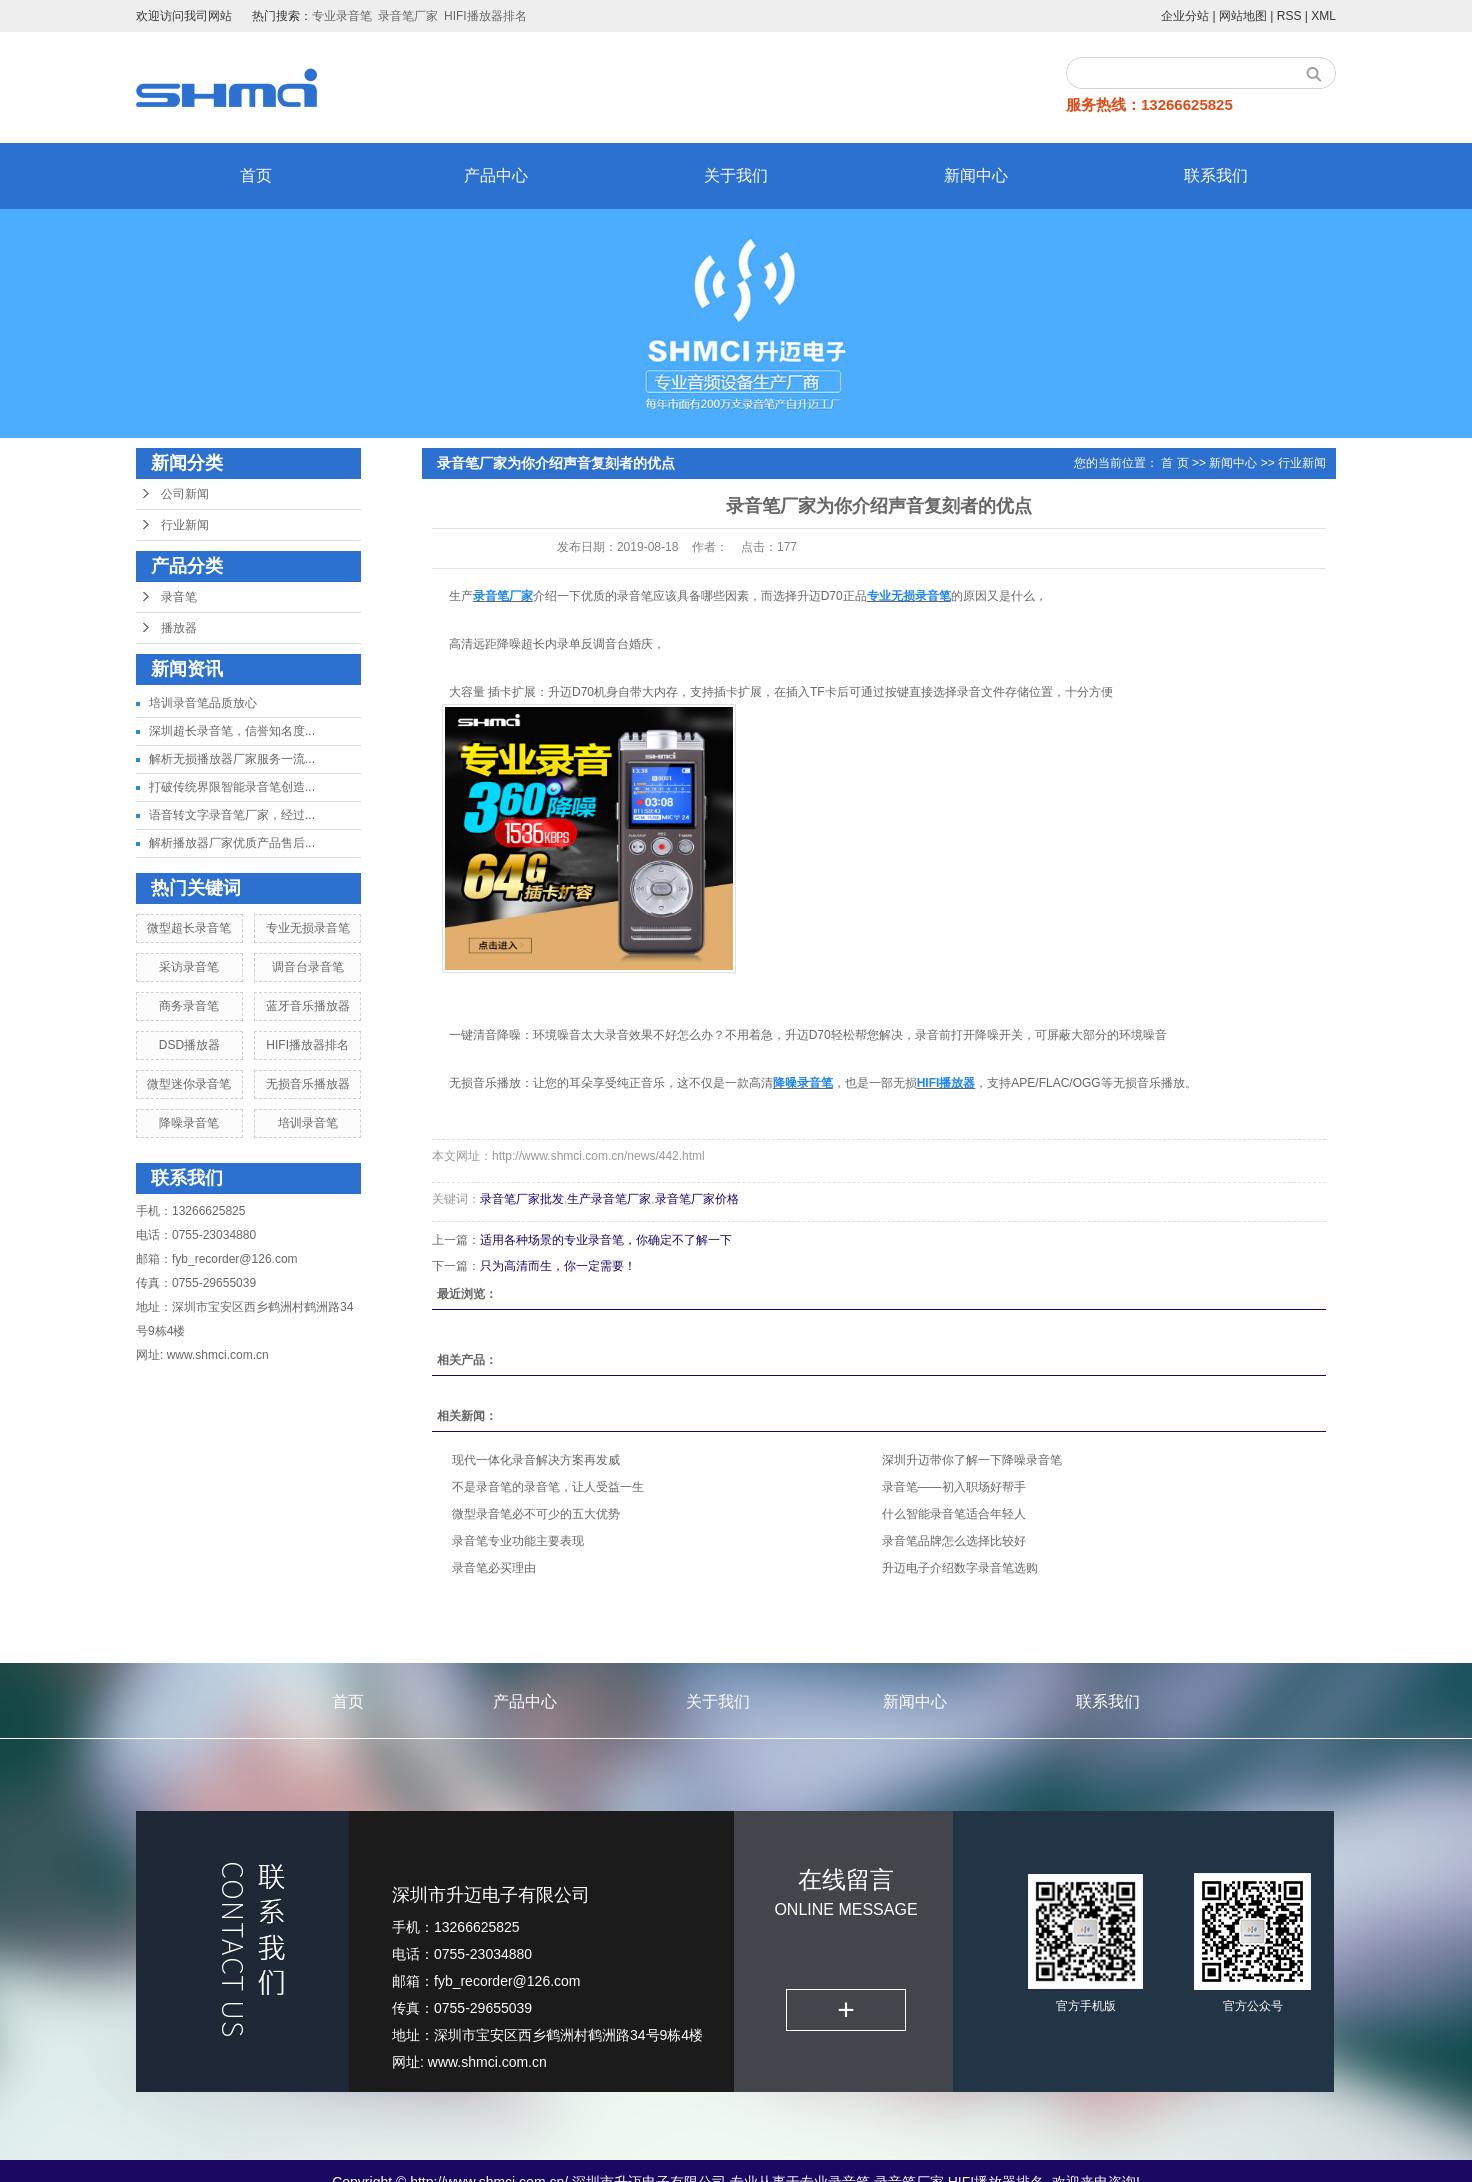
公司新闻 (185, 494)
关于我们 (736, 175)
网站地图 (1243, 16)
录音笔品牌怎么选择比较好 (954, 1541)
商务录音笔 (189, 1006)
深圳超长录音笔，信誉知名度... (232, 731)
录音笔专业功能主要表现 (518, 1541)
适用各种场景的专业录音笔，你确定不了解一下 (606, 1240)
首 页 (1174, 463)
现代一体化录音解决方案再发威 (536, 1460)
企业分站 (1185, 16)
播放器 (179, 628)
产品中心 (496, 175)
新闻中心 (976, 175)
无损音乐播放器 (308, 1084)
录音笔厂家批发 (522, 1199)
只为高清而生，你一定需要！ (558, 1266)
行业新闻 (185, 525)
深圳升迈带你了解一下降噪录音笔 (972, 1460)
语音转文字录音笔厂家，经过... (232, 815)
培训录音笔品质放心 (203, 703)
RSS (1289, 16)
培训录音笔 (308, 1123)
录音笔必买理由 (494, 1568)
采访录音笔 (189, 967)
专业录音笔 (342, 16)
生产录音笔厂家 (609, 1199)
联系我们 (1216, 175)
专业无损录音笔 (308, 928)
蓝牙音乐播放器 (308, 1006)
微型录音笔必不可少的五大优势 (536, 1514)
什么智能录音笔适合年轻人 (954, 1514)
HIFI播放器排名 (485, 16)
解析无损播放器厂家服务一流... (232, 759)
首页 (256, 175)
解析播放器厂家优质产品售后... (232, 843)
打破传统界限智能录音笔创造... (232, 787)
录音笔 (179, 597)
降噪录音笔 (189, 1123)
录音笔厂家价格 (697, 1199)
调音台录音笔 (308, 967)
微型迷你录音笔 (189, 1084)
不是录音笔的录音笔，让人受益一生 (548, 1487)
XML (1323, 16)
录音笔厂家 (408, 16)
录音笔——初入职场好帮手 (954, 1487)
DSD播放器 (189, 1045)
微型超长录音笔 (189, 928)
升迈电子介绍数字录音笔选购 (960, 1568)
